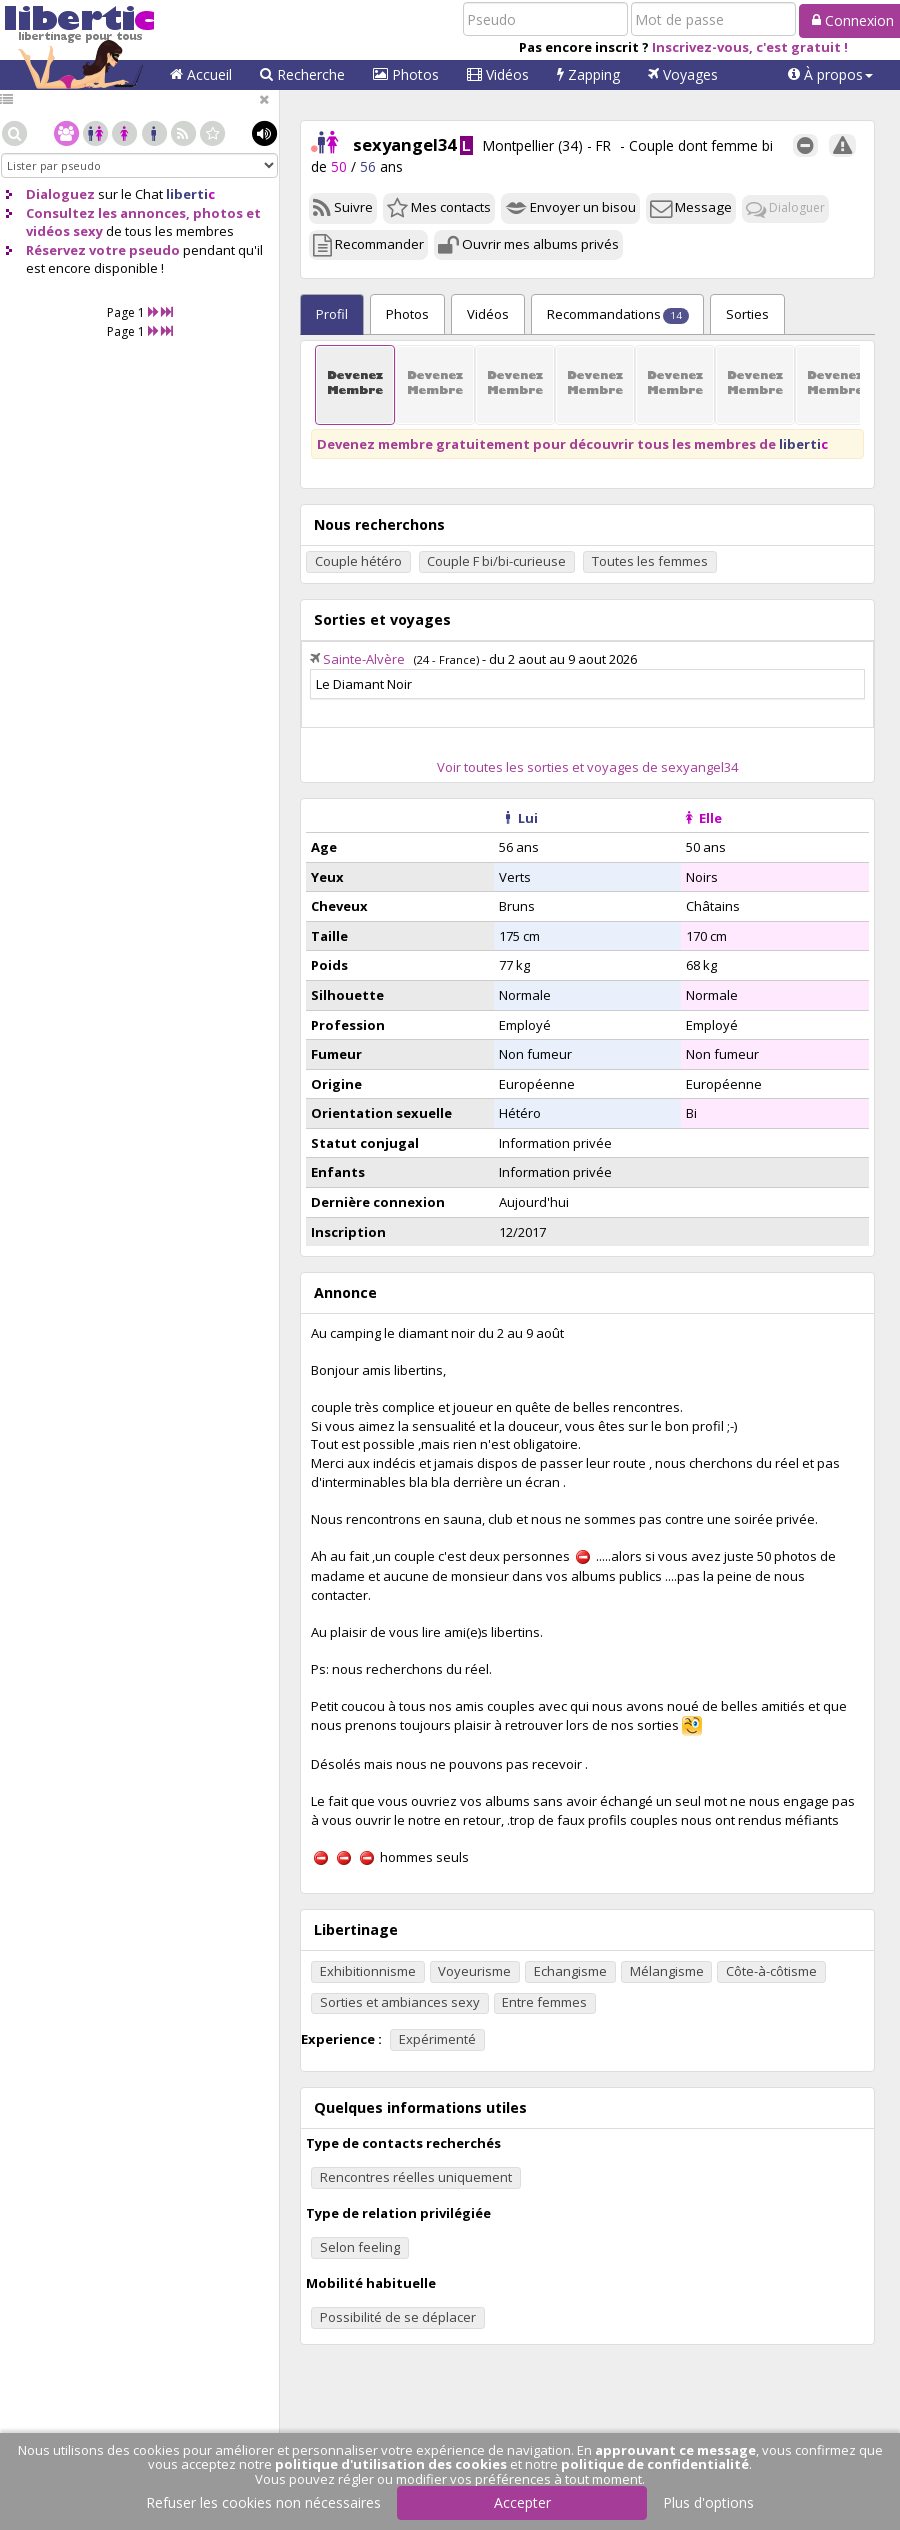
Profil (332, 314)
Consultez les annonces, (108, 213)
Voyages (683, 74)
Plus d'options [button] (708, 2502)
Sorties (747, 314)
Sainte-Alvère (364, 659)
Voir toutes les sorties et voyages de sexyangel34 (587, 767)
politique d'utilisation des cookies (391, 2464)
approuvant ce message (675, 2450)
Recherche (302, 74)
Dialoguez (60, 194)
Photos (406, 74)
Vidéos (498, 74)
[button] (830, 75)
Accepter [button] (522, 2502)
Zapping (588, 74)
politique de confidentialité (655, 2464)
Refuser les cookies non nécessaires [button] (263, 2502)
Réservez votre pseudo (103, 250)
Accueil (201, 74)
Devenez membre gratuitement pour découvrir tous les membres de (572, 444)
